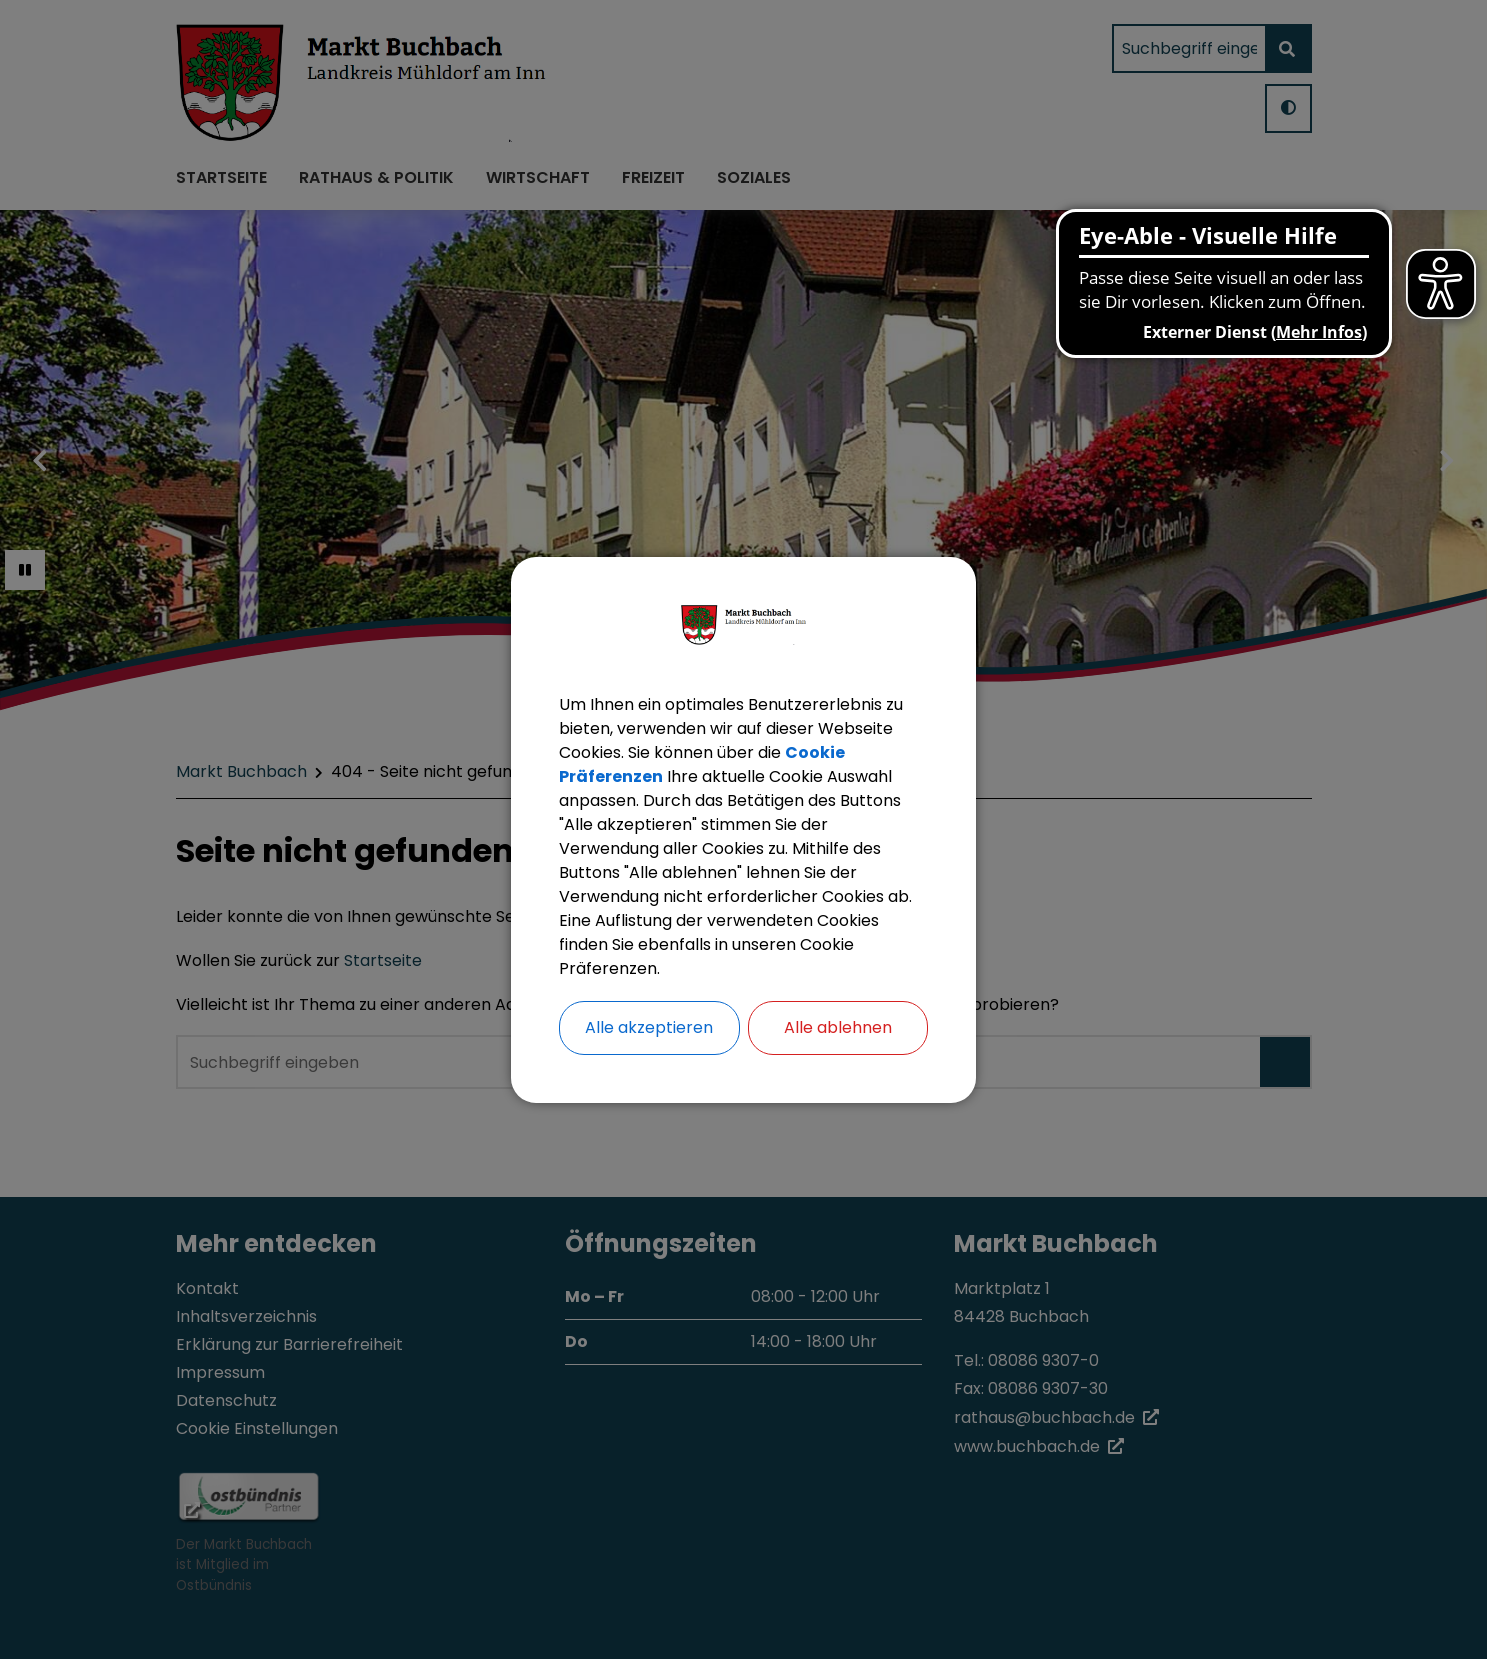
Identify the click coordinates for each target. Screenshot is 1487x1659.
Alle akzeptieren (649, 1027)
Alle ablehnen (838, 1027)
